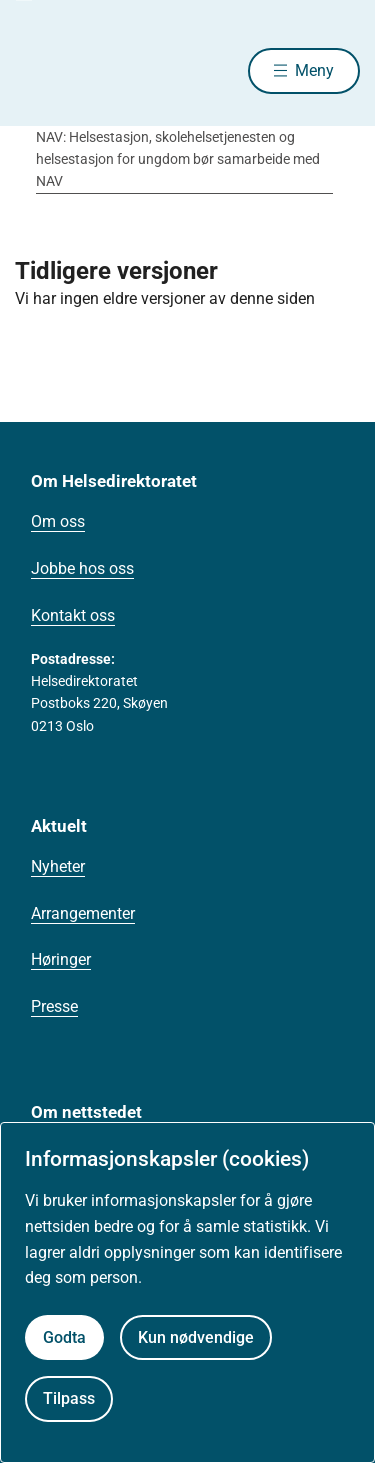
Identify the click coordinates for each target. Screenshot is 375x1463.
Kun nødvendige (196, 1337)
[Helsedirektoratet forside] (39, 70)
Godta (64, 1337)
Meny (314, 70)
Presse (54, 1006)
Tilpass (69, 1398)
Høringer (61, 959)
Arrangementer (83, 913)
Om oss (58, 521)
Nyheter (58, 866)
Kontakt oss (73, 615)
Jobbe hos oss (82, 568)
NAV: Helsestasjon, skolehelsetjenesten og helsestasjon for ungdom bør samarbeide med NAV (178, 159)
